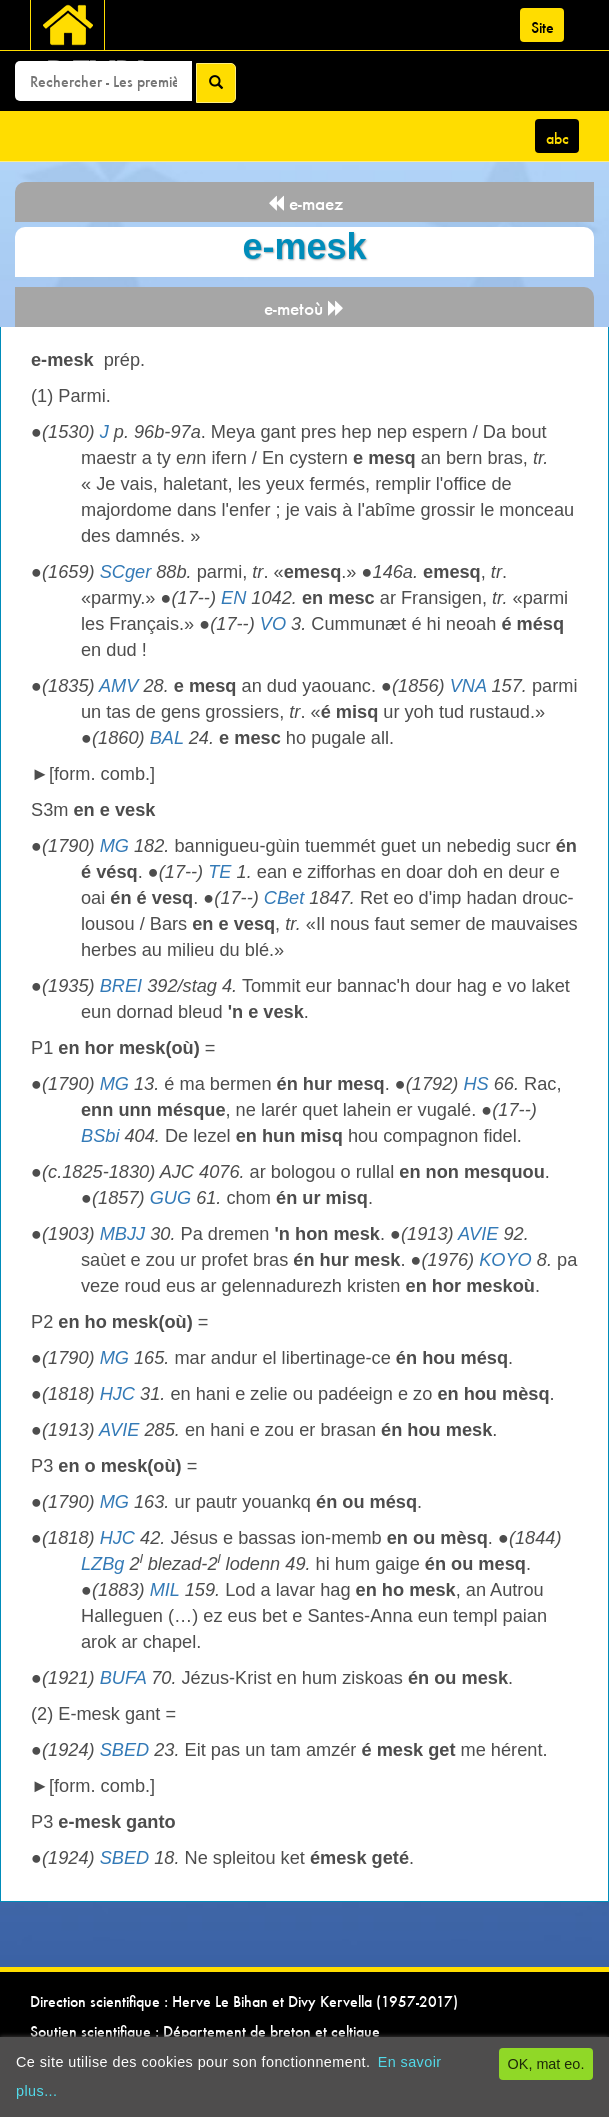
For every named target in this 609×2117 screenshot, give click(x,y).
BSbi (100, 1136)
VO (273, 624)
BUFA (123, 1678)
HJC (117, 1394)
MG (114, 846)
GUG (170, 1198)
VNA (468, 686)
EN (233, 598)
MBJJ (122, 1234)
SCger (126, 572)
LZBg (102, 1564)
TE (219, 872)
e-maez (305, 203)
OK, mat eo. (546, 2064)
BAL (167, 738)
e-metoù (304, 308)
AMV (118, 686)
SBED (125, 1750)
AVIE (478, 1234)
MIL (165, 1590)
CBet (284, 898)
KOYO (505, 1260)
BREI (121, 986)
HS (475, 1084)
